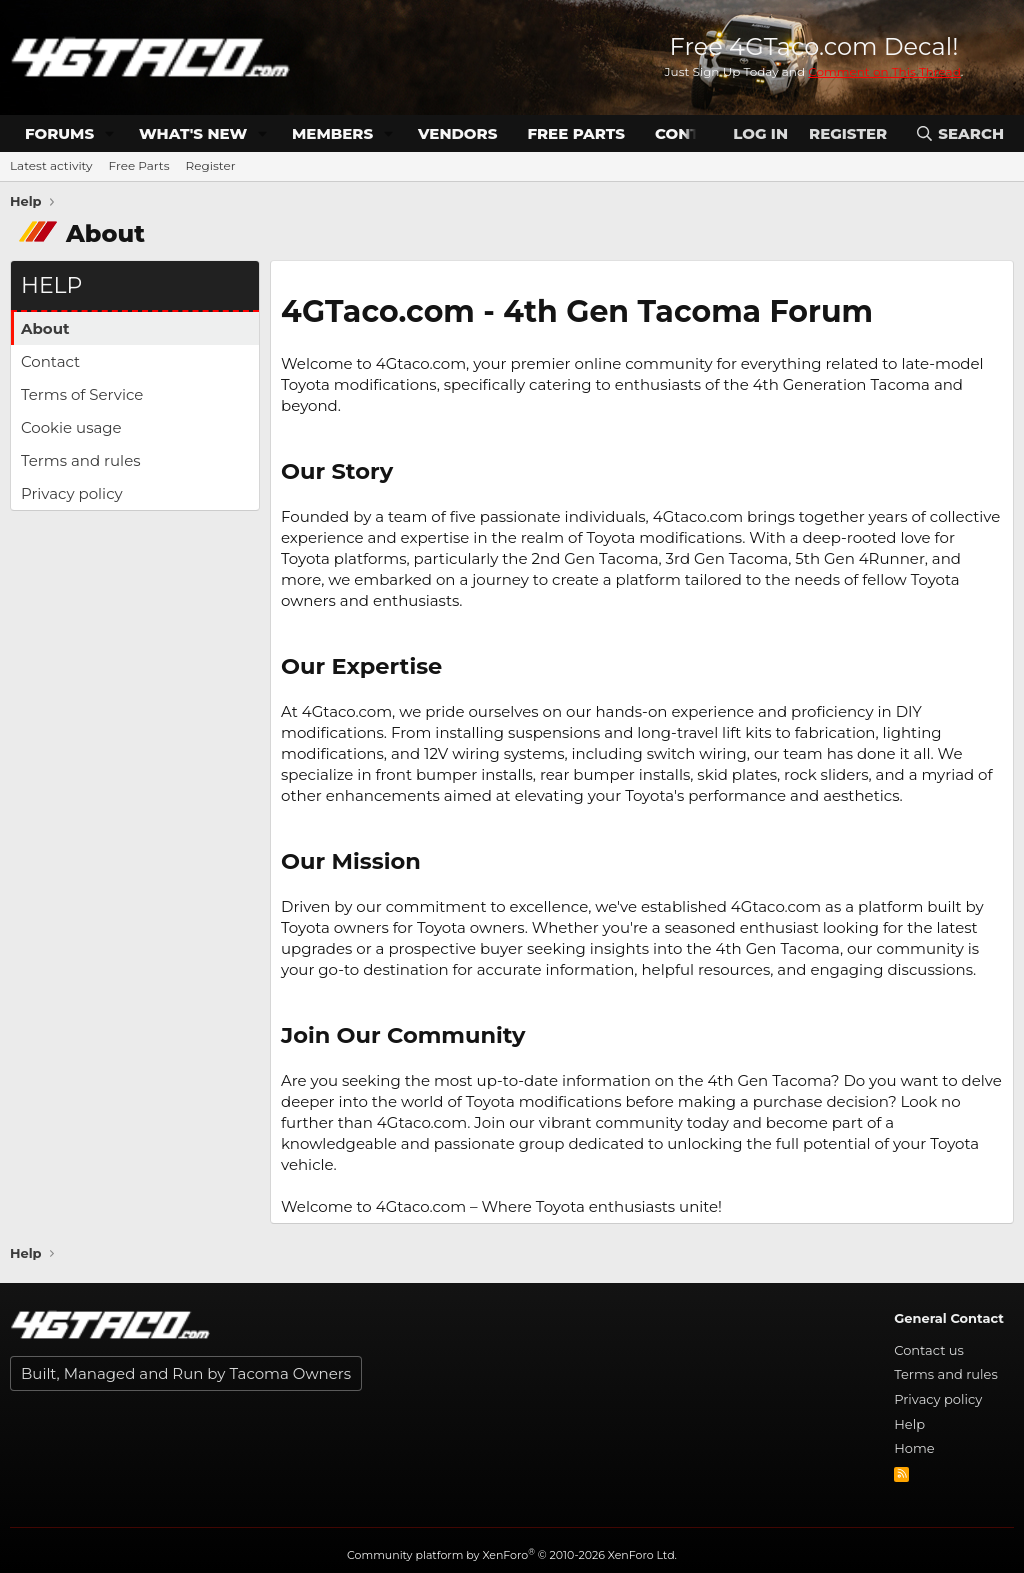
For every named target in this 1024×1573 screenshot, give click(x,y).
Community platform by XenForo (512, 1555)
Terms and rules (81, 460)
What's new (193, 133)
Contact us (929, 1350)
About (45, 328)
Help (909, 1424)
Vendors (457, 133)
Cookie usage (71, 427)
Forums (59, 133)
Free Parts (576, 133)
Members (332, 133)
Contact (50, 361)
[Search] (959, 133)
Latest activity (51, 165)
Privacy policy (72, 493)
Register (211, 165)
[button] (110, 133)
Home (914, 1448)
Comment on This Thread (884, 71)
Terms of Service (82, 394)
